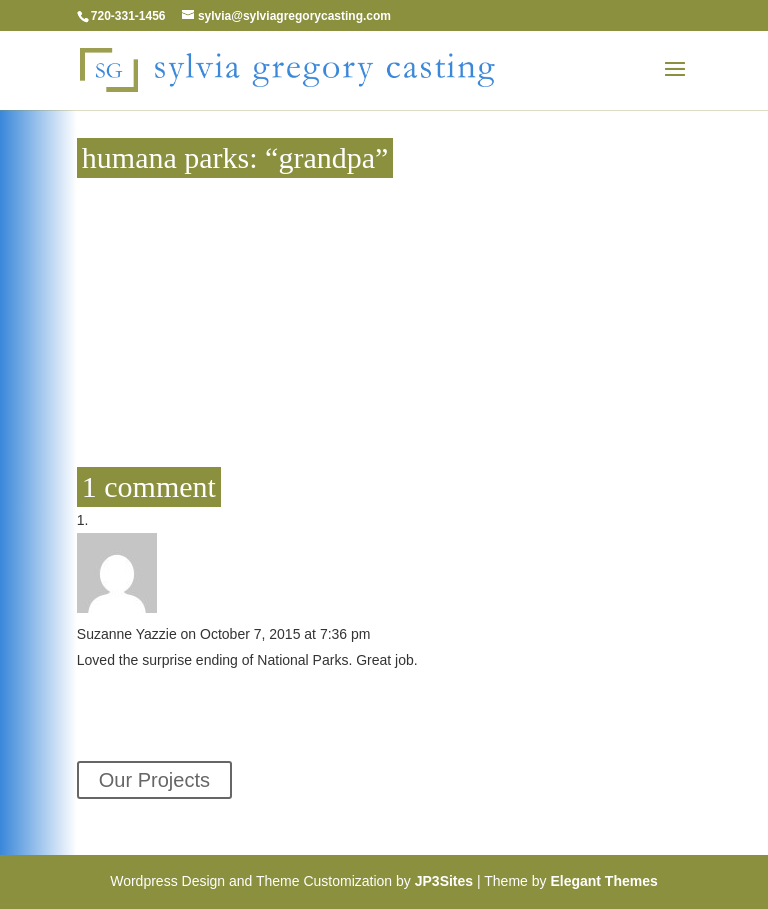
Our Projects (154, 780)
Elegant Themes (603, 881)
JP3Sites (444, 881)
